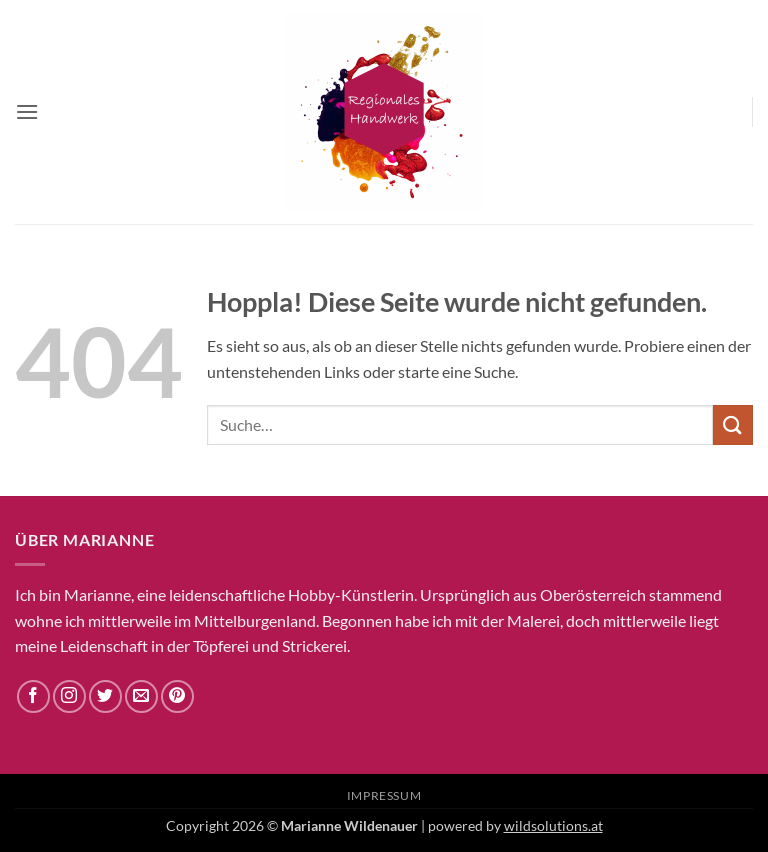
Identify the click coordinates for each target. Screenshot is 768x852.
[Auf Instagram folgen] (69, 696)
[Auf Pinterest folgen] (177, 696)
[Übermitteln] (733, 424)
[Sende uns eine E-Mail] (141, 696)
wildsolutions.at (553, 825)
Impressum (384, 795)
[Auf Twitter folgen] (105, 696)
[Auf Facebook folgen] (33, 696)
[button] (27, 111)
